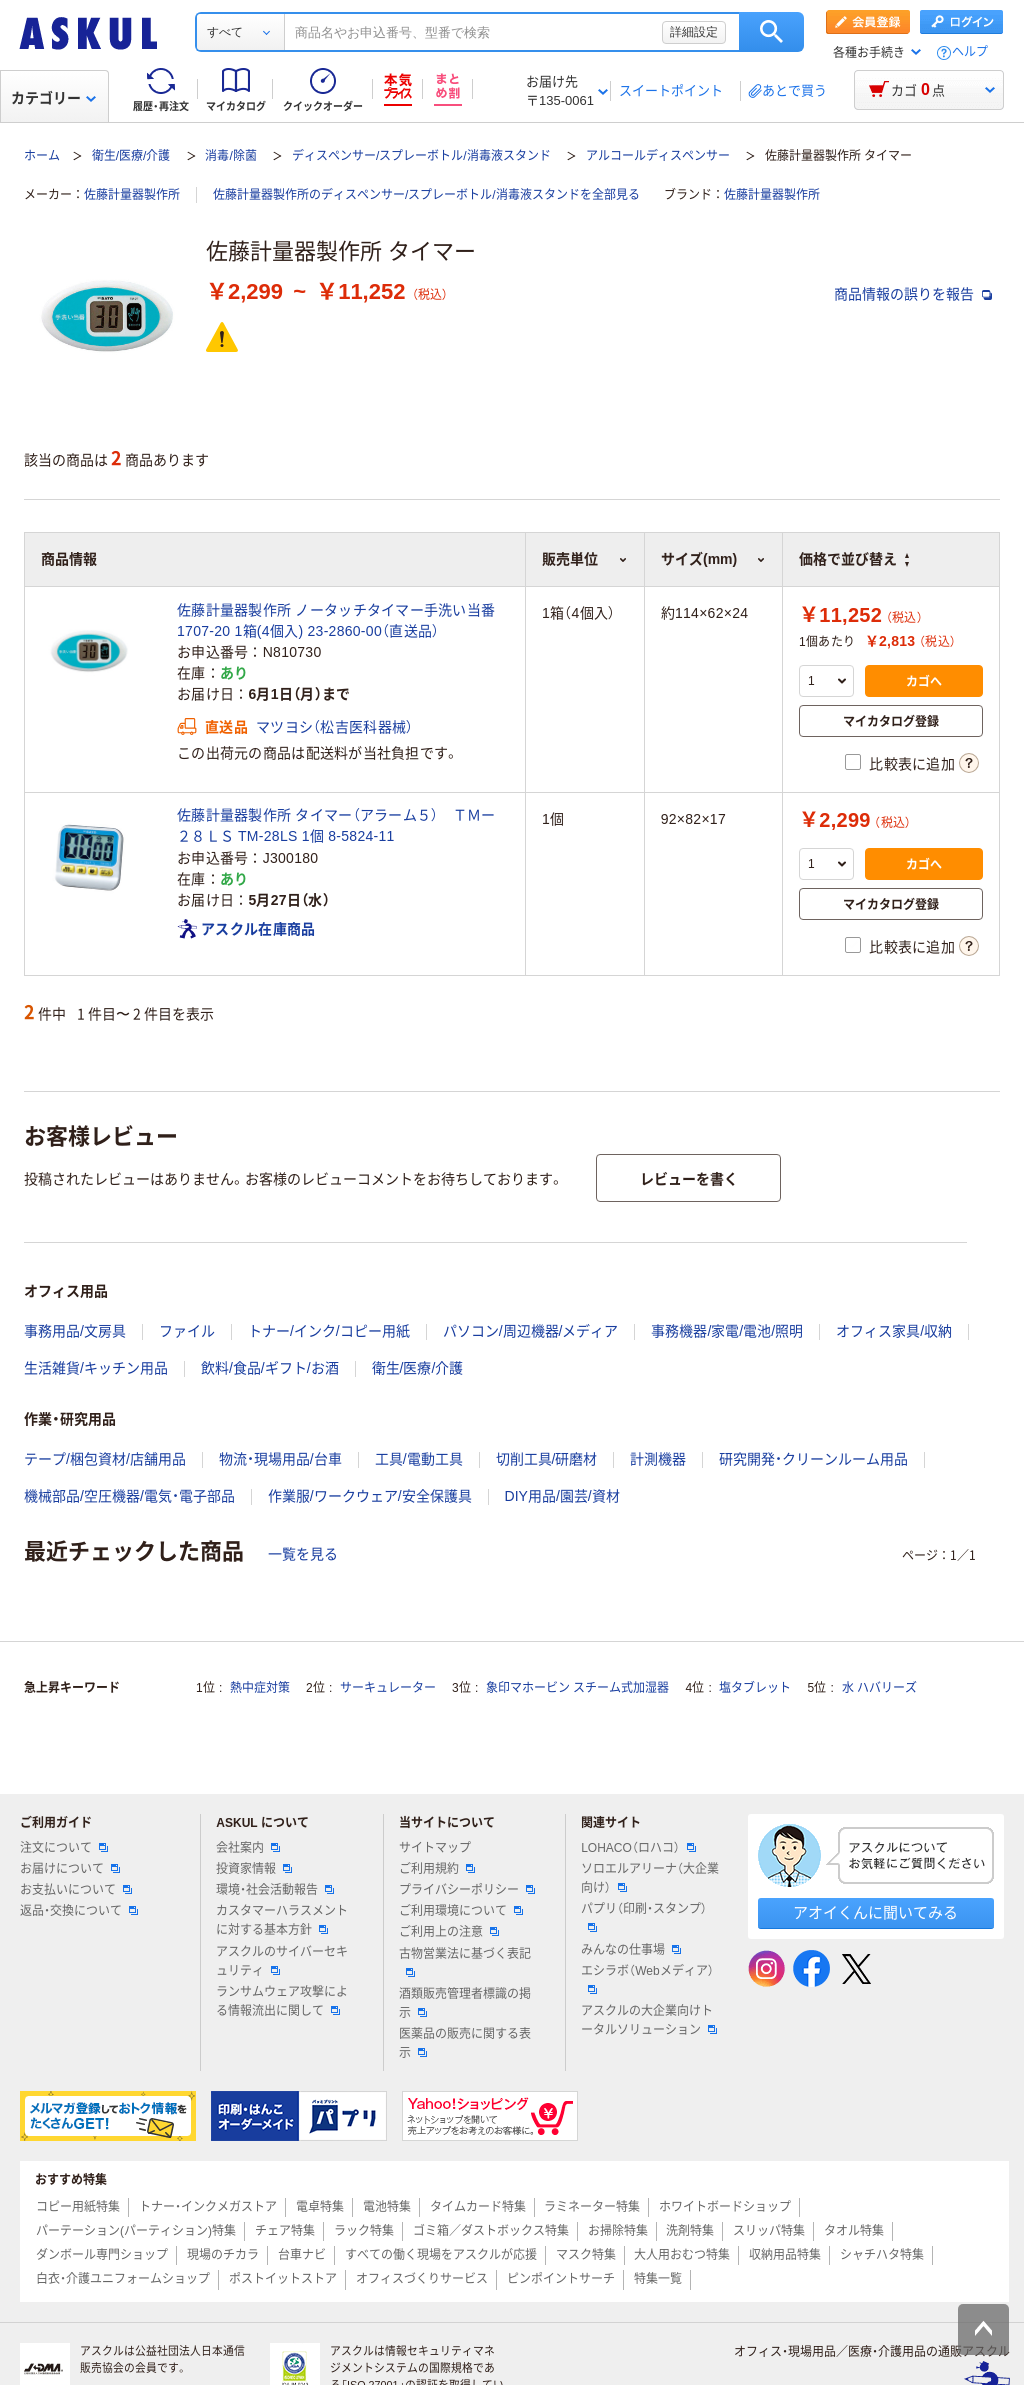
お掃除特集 (618, 2231)
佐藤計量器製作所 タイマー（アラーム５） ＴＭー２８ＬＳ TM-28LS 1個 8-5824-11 (336, 825)
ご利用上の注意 (449, 1932)
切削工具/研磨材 (547, 1459)
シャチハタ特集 (882, 2255)
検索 (771, 32)
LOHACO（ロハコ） (638, 1848)
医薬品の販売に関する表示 (465, 2043)
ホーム (42, 156)
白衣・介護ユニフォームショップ (123, 2279)
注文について (64, 1848)
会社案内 (248, 1848)
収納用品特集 (785, 2255)
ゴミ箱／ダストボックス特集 (491, 2231)
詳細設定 (694, 32)
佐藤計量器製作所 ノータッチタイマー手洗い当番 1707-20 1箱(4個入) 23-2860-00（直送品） (336, 620)
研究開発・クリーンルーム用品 (813, 1459)
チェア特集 (285, 2231)
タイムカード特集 (478, 2207)
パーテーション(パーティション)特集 (136, 2231)
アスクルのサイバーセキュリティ (282, 1961)
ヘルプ (970, 52)
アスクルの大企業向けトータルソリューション (649, 2020)
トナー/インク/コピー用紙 (329, 1331)
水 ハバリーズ (879, 1688)
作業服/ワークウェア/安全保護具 (370, 1496)
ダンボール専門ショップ (102, 2255)
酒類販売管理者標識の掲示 (465, 2003)
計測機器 (658, 1459)
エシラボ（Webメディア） (647, 1979)
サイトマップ (435, 1848)
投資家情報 (254, 1869)
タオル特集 (854, 2231)
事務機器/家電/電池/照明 (727, 1331)
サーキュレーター (388, 1688)
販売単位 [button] (585, 559)
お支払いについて (76, 1890)
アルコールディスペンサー (658, 156)
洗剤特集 (690, 2231)
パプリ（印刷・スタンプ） (644, 1917)
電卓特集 (320, 2207)
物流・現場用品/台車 (280, 1459)
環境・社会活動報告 (275, 1890)
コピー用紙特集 (78, 2207)
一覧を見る (303, 1554)
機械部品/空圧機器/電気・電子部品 (129, 1496)
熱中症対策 (260, 1688)
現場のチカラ (223, 2255)
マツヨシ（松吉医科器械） (334, 727)
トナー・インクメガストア (208, 2207)
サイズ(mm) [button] (713, 559)
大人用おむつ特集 (682, 2255)
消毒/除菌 (230, 156)
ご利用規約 (437, 1869)
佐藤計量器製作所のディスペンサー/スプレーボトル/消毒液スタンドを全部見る (426, 195)
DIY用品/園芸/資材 (562, 1496)
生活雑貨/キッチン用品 (96, 1368)
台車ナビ (302, 2255)
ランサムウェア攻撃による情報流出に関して (282, 2001)
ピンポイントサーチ (561, 2279)
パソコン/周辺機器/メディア (531, 1331)
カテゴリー (53, 98)
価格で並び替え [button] (854, 559)
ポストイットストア (283, 2279)
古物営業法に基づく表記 (465, 1962)
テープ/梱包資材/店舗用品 (105, 1459)
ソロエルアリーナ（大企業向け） (650, 1878)
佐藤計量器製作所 (132, 195)
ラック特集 (364, 2231)
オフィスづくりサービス (422, 2279)
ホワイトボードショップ (725, 2207)
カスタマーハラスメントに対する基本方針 (282, 1920)
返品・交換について (79, 1911)
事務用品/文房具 (75, 1331)
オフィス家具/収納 (894, 1331)
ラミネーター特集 (592, 2207)
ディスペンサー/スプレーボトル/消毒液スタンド (421, 156)
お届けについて (70, 1869)
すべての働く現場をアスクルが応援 (441, 2255)
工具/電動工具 (419, 1459)
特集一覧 (658, 2279)
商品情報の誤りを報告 (913, 294)
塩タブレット (755, 1688)
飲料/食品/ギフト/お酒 (270, 1368)
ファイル (187, 1331)
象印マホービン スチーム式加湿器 (577, 1688)
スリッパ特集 (769, 2231)
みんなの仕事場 (631, 1950)
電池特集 (387, 2207)
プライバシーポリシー (467, 1890)
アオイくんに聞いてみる (875, 1912)
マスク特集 (586, 2255)
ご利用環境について (461, 1911)
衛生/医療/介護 (131, 156)
